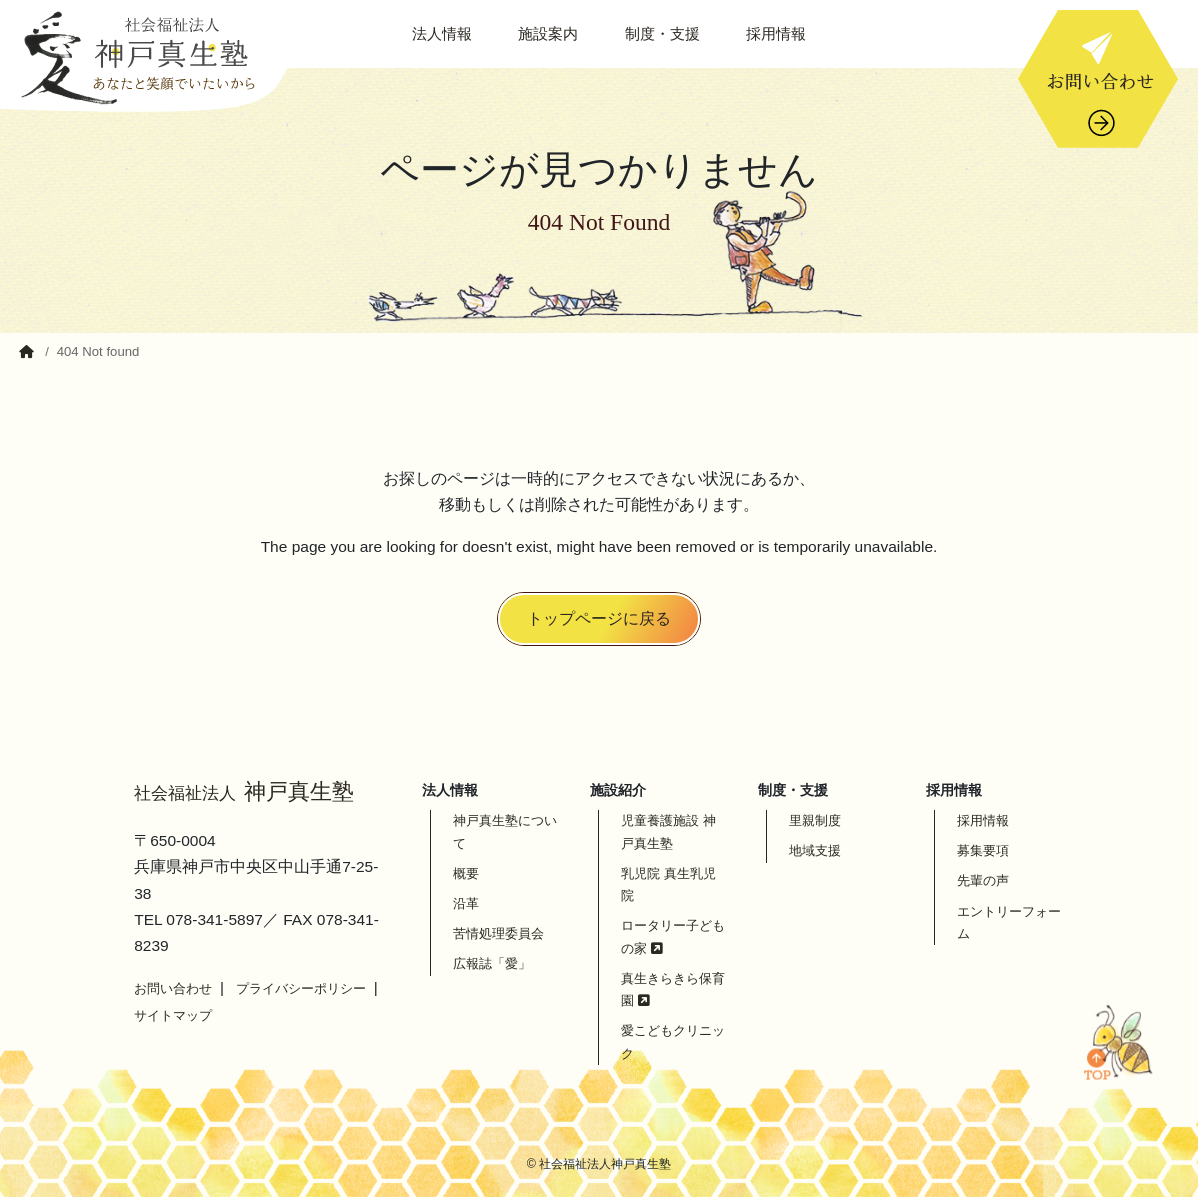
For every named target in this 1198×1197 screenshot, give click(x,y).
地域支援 (815, 850)
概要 (466, 873)
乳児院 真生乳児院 (668, 884)
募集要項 (983, 850)
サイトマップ (173, 1015)
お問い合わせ (173, 988)
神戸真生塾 (244, 792)
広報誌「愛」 (492, 963)
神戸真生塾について (505, 831)
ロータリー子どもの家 (673, 936)
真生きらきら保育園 (673, 989)
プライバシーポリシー (301, 988)
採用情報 (983, 820)
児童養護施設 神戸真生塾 (668, 831)
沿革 (466, 903)
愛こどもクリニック (673, 1041)
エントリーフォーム (1009, 922)
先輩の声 (983, 880)
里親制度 (815, 820)
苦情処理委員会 (498, 933)
